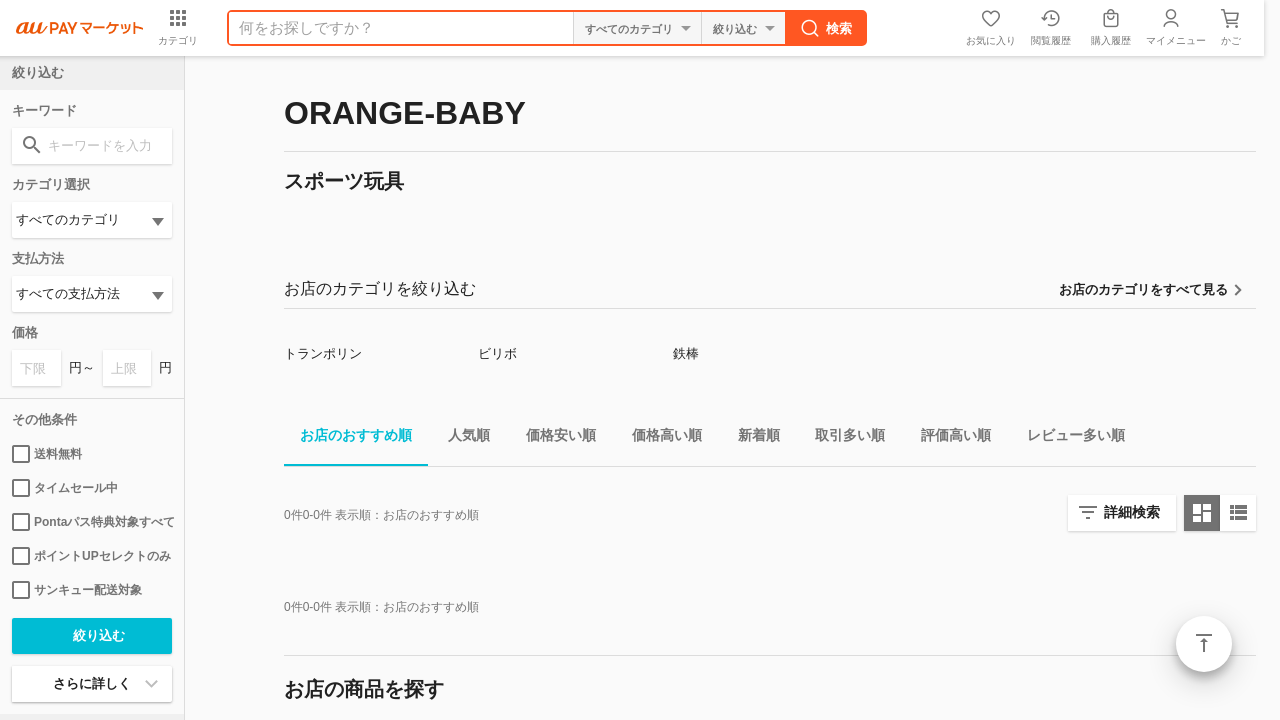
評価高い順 (948, 438)
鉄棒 (686, 353)
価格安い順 (553, 438)
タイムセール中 (65, 488)
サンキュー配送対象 (77, 590)
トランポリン (323, 353)
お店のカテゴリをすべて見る (1143, 289)
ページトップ (1204, 644)
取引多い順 (842, 438)
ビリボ (497, 353)
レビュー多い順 (1068, 438)
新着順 (751, 438)
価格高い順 (659, 438)
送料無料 (47, 454)
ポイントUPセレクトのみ (91, 556)
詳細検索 (1132, 512)
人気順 (461, 438)
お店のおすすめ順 (348, 438)
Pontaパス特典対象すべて (92, 522)
